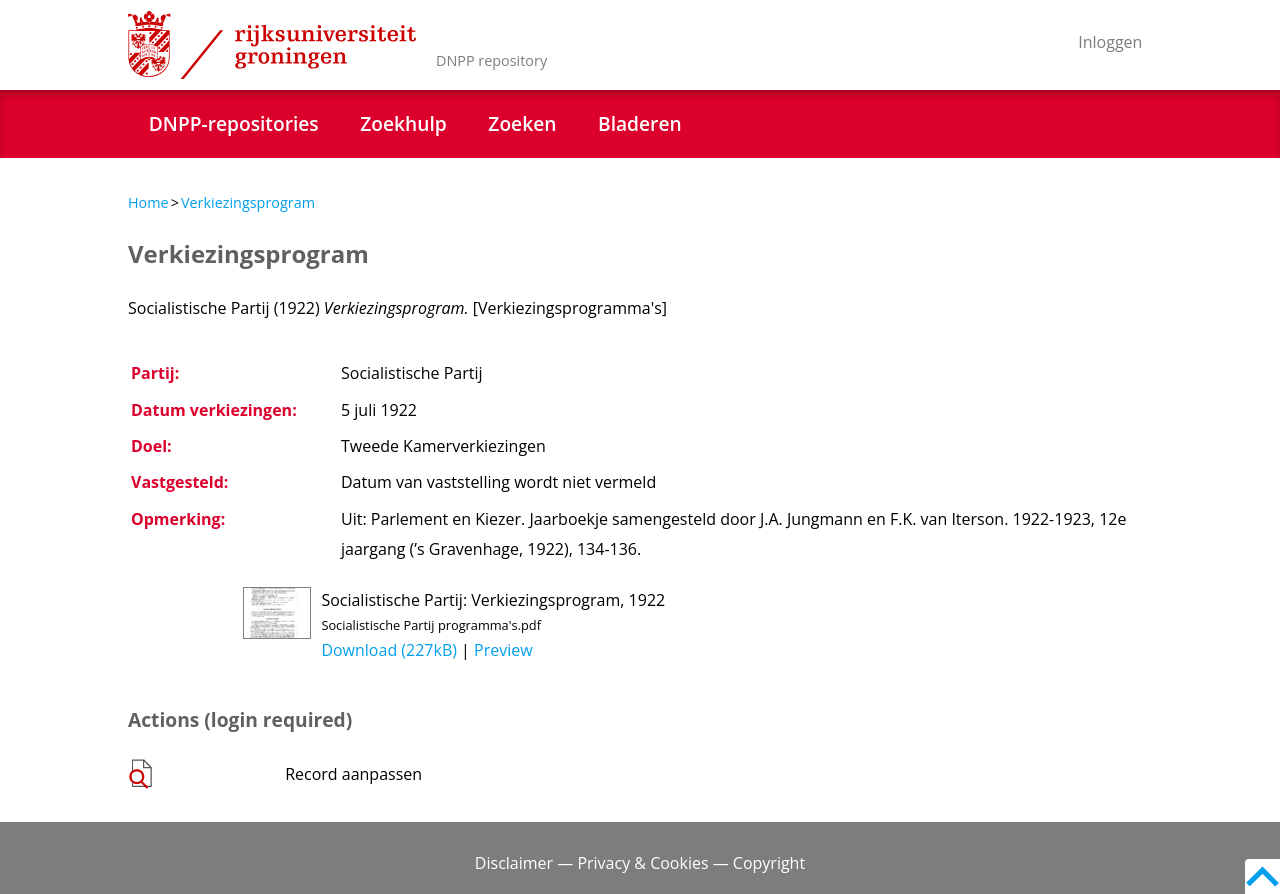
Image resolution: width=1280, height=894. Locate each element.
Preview (503, 650)
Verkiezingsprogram (248, 202)
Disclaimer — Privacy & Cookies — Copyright (640, 863)
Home (148, 202)
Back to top (1262, 876)
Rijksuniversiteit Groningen (272, 45)
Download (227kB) (389, 650)
